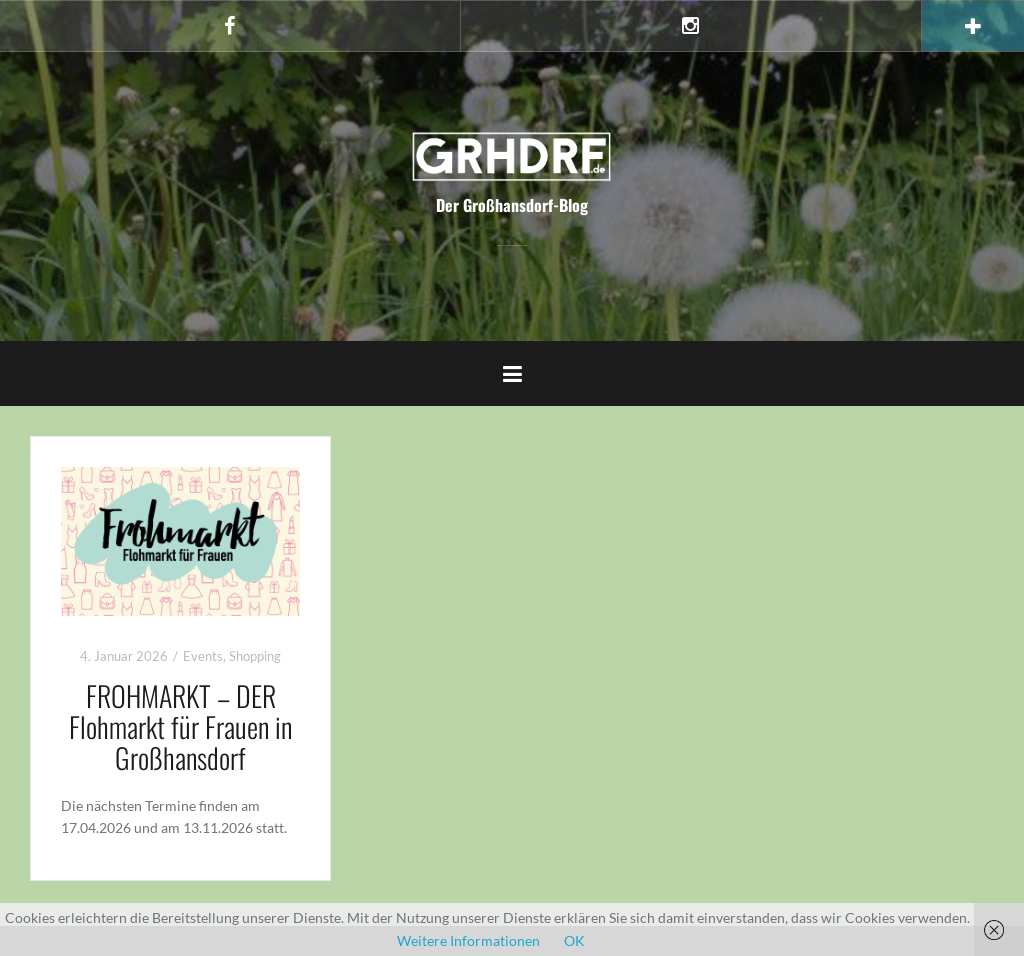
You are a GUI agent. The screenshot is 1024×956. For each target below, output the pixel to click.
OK (574, 940)
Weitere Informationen (468, 940)
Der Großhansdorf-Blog (512, 205)
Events (203, 656)
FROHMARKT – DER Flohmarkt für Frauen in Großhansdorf (180, 726)
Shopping (255, 656)
